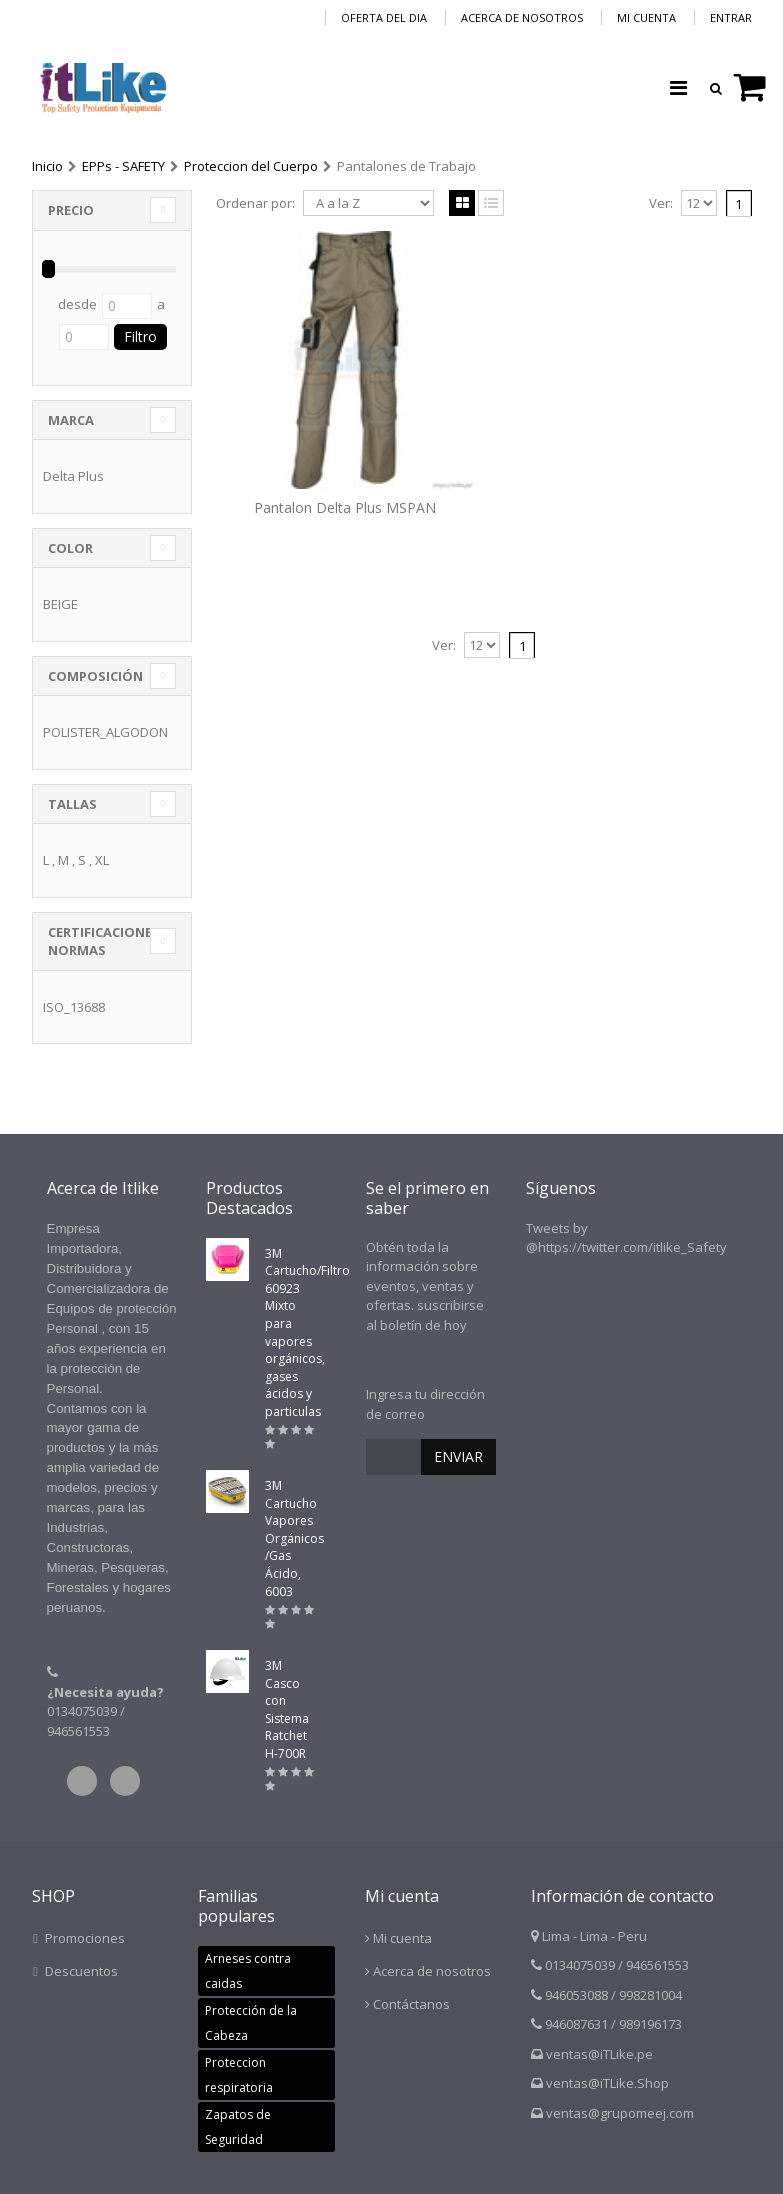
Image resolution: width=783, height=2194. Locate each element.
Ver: (661, 203)
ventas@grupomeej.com (620, 2113)
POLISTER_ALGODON (105, 732)
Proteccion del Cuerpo (251, 166)
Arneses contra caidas (248, 1971)
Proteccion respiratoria (239, 2075)
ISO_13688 (74, 1007)
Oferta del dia (384, 17)
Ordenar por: (255, 203)
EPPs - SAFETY (123, 166)
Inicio (47, 166)
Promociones (85, 1938)
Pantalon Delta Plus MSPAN (345, 507)
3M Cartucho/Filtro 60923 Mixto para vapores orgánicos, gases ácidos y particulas (307, 1332)
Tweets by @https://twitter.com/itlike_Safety (626, 1238)
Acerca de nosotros (522, 17)
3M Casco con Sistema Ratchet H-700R (287, 1709)
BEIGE (60, 604)
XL (102, 860)
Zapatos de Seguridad (238, 2127)
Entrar (731, 17)
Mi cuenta (646, 17)
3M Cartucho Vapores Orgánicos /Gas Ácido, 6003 (294, 1538)
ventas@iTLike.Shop (607, 2083)
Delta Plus (73, 476)
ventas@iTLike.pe (599, 2054)
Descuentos (81, 1971)
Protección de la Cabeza (251, 2023)
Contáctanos (411, 2004)
